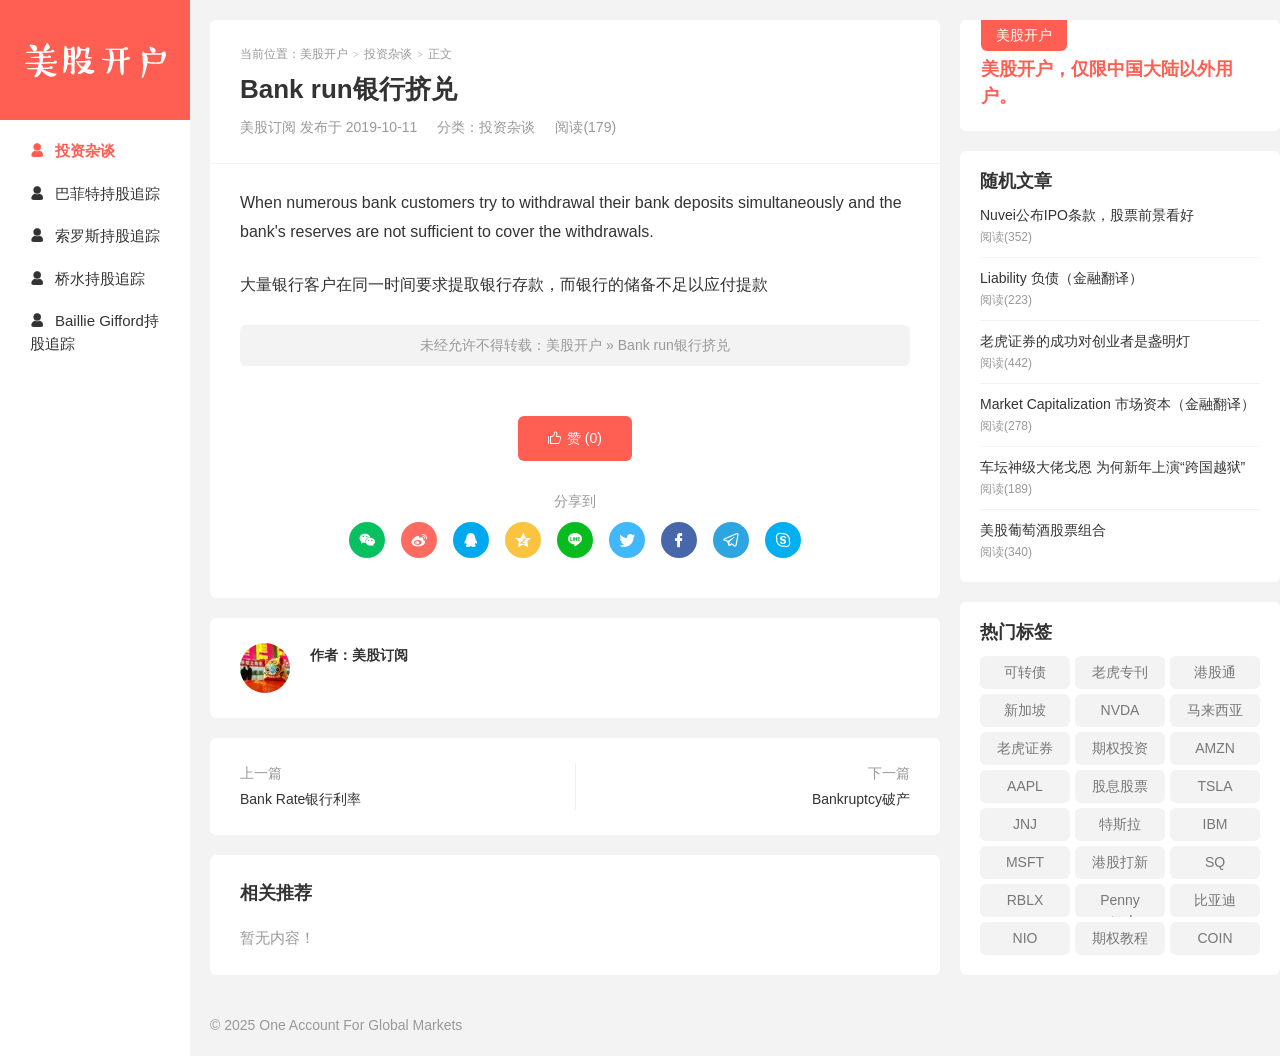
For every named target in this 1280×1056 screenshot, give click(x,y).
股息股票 (1120, 786)
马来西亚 (1215, 710)
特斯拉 (1120, 824)
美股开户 (95, 60)
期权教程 (1120, 938)
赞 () (575, 438)
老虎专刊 (1120, 672)
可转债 (1025, 672)
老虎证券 (1025, 748)
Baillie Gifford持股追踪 (94, 332)
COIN (1215, 938)
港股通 (1215, 672)
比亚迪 (1215, 900)
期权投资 (1120, 748)
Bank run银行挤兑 (674, 345)
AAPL (1025, 786)
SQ (1215, 862)
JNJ (1025, 824)
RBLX (1025, 900)
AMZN (1215, 748)
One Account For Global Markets (360, 1025)
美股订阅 (380, 655)
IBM (1215, 824)
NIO (1025, 938)
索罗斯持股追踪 (95, 235)
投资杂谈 (72, 150)
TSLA (1214, 786)
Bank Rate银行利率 (300, 799)
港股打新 (1120, 862)
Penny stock (1120, 904)
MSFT (1025, 862)
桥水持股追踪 (87, 278)
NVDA (1120, 710)
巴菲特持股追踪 (95, 193)
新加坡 (1025, 710)
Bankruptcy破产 (861, 799)
